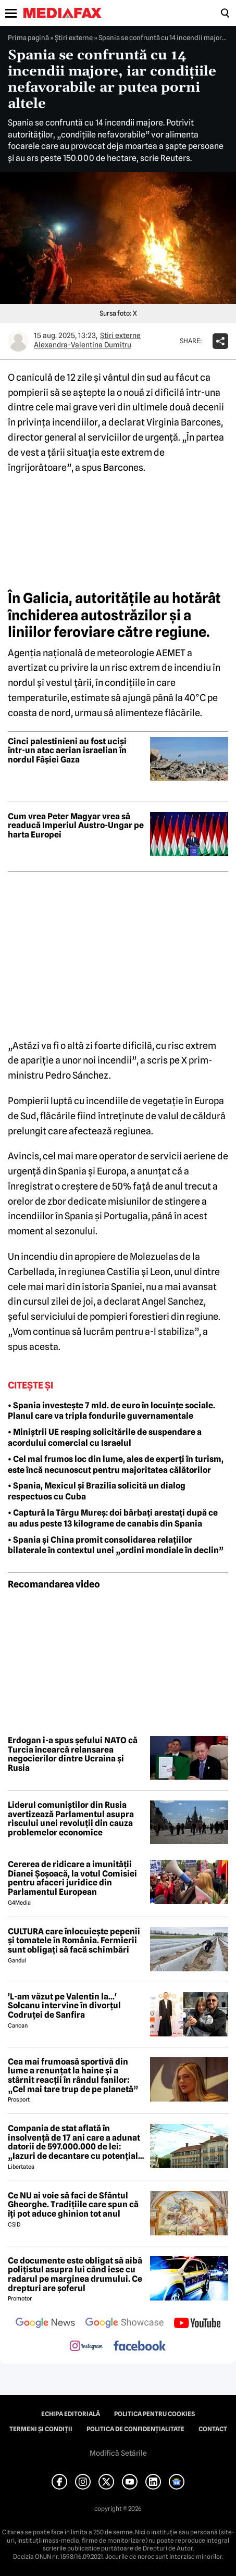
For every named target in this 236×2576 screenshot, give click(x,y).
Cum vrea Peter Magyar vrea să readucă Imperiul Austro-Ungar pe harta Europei (76, 826)
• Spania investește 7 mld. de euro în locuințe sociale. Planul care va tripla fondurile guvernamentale (111, 1410)
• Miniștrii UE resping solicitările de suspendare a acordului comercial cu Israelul (105, 1437)
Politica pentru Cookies (154, 2414)
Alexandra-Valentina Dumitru (82, 345)
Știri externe (74, 37)
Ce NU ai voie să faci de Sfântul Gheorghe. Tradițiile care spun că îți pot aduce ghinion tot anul (73, 2205)
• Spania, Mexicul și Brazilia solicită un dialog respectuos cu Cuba (96, 1491)
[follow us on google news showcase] (124, 2324)
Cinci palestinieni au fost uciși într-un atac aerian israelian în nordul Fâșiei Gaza (67, 751)
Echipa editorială (70, 2414)
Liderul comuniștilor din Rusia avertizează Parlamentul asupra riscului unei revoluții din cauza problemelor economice (71, 1818)
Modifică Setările (118, 2453)
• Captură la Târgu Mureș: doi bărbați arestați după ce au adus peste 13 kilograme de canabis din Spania (113, 1518)
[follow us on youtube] (197, 2324)
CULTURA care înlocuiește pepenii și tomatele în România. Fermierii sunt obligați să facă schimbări (74, 1941)
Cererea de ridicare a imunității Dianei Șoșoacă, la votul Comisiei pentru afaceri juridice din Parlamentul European (72, 1878)
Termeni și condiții (40, 2429)
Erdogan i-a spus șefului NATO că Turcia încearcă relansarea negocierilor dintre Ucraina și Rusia (73, 1754)
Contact (212, 2429)
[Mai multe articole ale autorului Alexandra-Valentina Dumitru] (18, 341)
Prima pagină (28, 37)
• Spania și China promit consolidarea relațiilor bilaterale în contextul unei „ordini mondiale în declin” (115, 1545)
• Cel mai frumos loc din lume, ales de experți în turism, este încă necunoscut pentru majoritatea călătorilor (115, 1464)
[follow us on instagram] (86, 2347)
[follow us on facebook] (139, 2347)
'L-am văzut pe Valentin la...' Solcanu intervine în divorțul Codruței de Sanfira (64, 2006)
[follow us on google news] (45, 2324)
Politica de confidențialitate (135, 2429)
